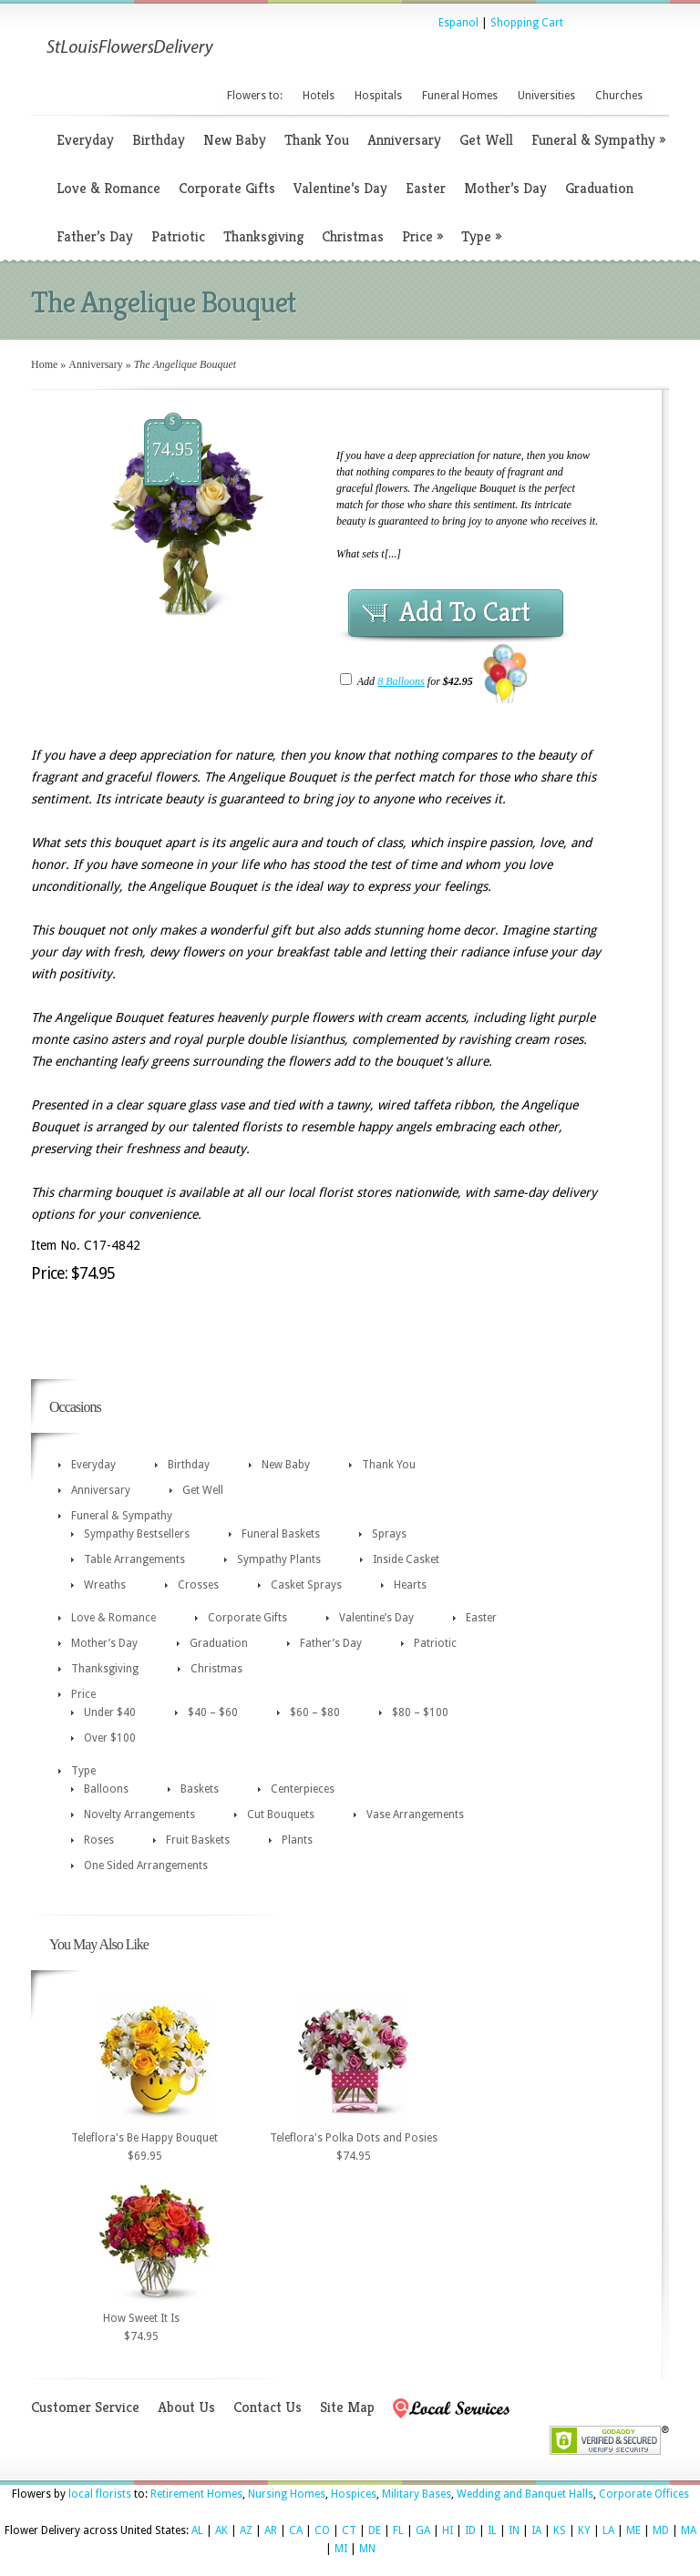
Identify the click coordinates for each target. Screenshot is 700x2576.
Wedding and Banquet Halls (525, 2494)
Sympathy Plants (279, 1559)
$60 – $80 (315, 1712)
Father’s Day (95, 236)
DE (374, 2530)
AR (270, 2530)
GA (423, 2530)
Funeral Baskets (281, 1534)
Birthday (158, 139)
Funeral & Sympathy (598, 139)
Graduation (599, 188)
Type (481, 236)
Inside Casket (406, 1559)
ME (633, 2530)
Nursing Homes (286, 2494)
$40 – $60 (213, 1712)
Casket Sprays (306, 1585)
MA (688, 2530)
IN (514, 2530)
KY (584, 2530)
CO (322, 2530)
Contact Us (267, 2407)
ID (470, 2530)
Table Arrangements (134, 1559)
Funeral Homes (460, 95)
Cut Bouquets (280, 1814)
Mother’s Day (505, 188)
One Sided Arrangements (146, 1865)
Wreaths (105, 1585)
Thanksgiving (263, 236)
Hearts (410, 1585)
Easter (426, 188)
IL (492, 2530)
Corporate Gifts (227, 188)
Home (44, 364)
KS (559, 2530)
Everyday (85, 139)
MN (367, 2548)
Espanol (458, 22)
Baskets (199, 1789)
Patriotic (178, 236)
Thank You (316, 139)
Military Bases (416, 2494)
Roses (99, 1840)
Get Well (486, 139)
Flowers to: (255, 95)
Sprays (389, 1534)
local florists (99, 2494)
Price (422, 236)
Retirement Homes (196, 2494)
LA (608, 2530)
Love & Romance (108, 188)
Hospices (353, 2494)
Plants (297, 1840)
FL (398, 2530)
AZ (246, 2530)
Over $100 (110, 1738)
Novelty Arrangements (139, 1814)
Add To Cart (464, 612)
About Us (186, 2407)
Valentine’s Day (340, 188)
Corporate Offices (644, 2494)
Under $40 (110, 1712)
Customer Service (85, 2407)
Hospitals (378, 95)
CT (349, 2530)
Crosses (198, 1585)
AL (197, 2530)
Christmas (353, 236)
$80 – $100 (420, 1712)
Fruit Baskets (198, 1840)
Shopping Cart (526, 22)
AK (221, 2530)
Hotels (319, 95)
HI (447, 2530)
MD (661, 2530)
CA (296, 2530)
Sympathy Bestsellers (137, 1534)
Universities (546, 95)
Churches (619, 95)
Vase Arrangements (415, 1814)
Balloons (106, 1789)
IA (536, 2530)
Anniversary (404, 139)
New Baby (234, 139)
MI (341, 2548)
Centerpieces (303, 1789)
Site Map (347, 2407)
